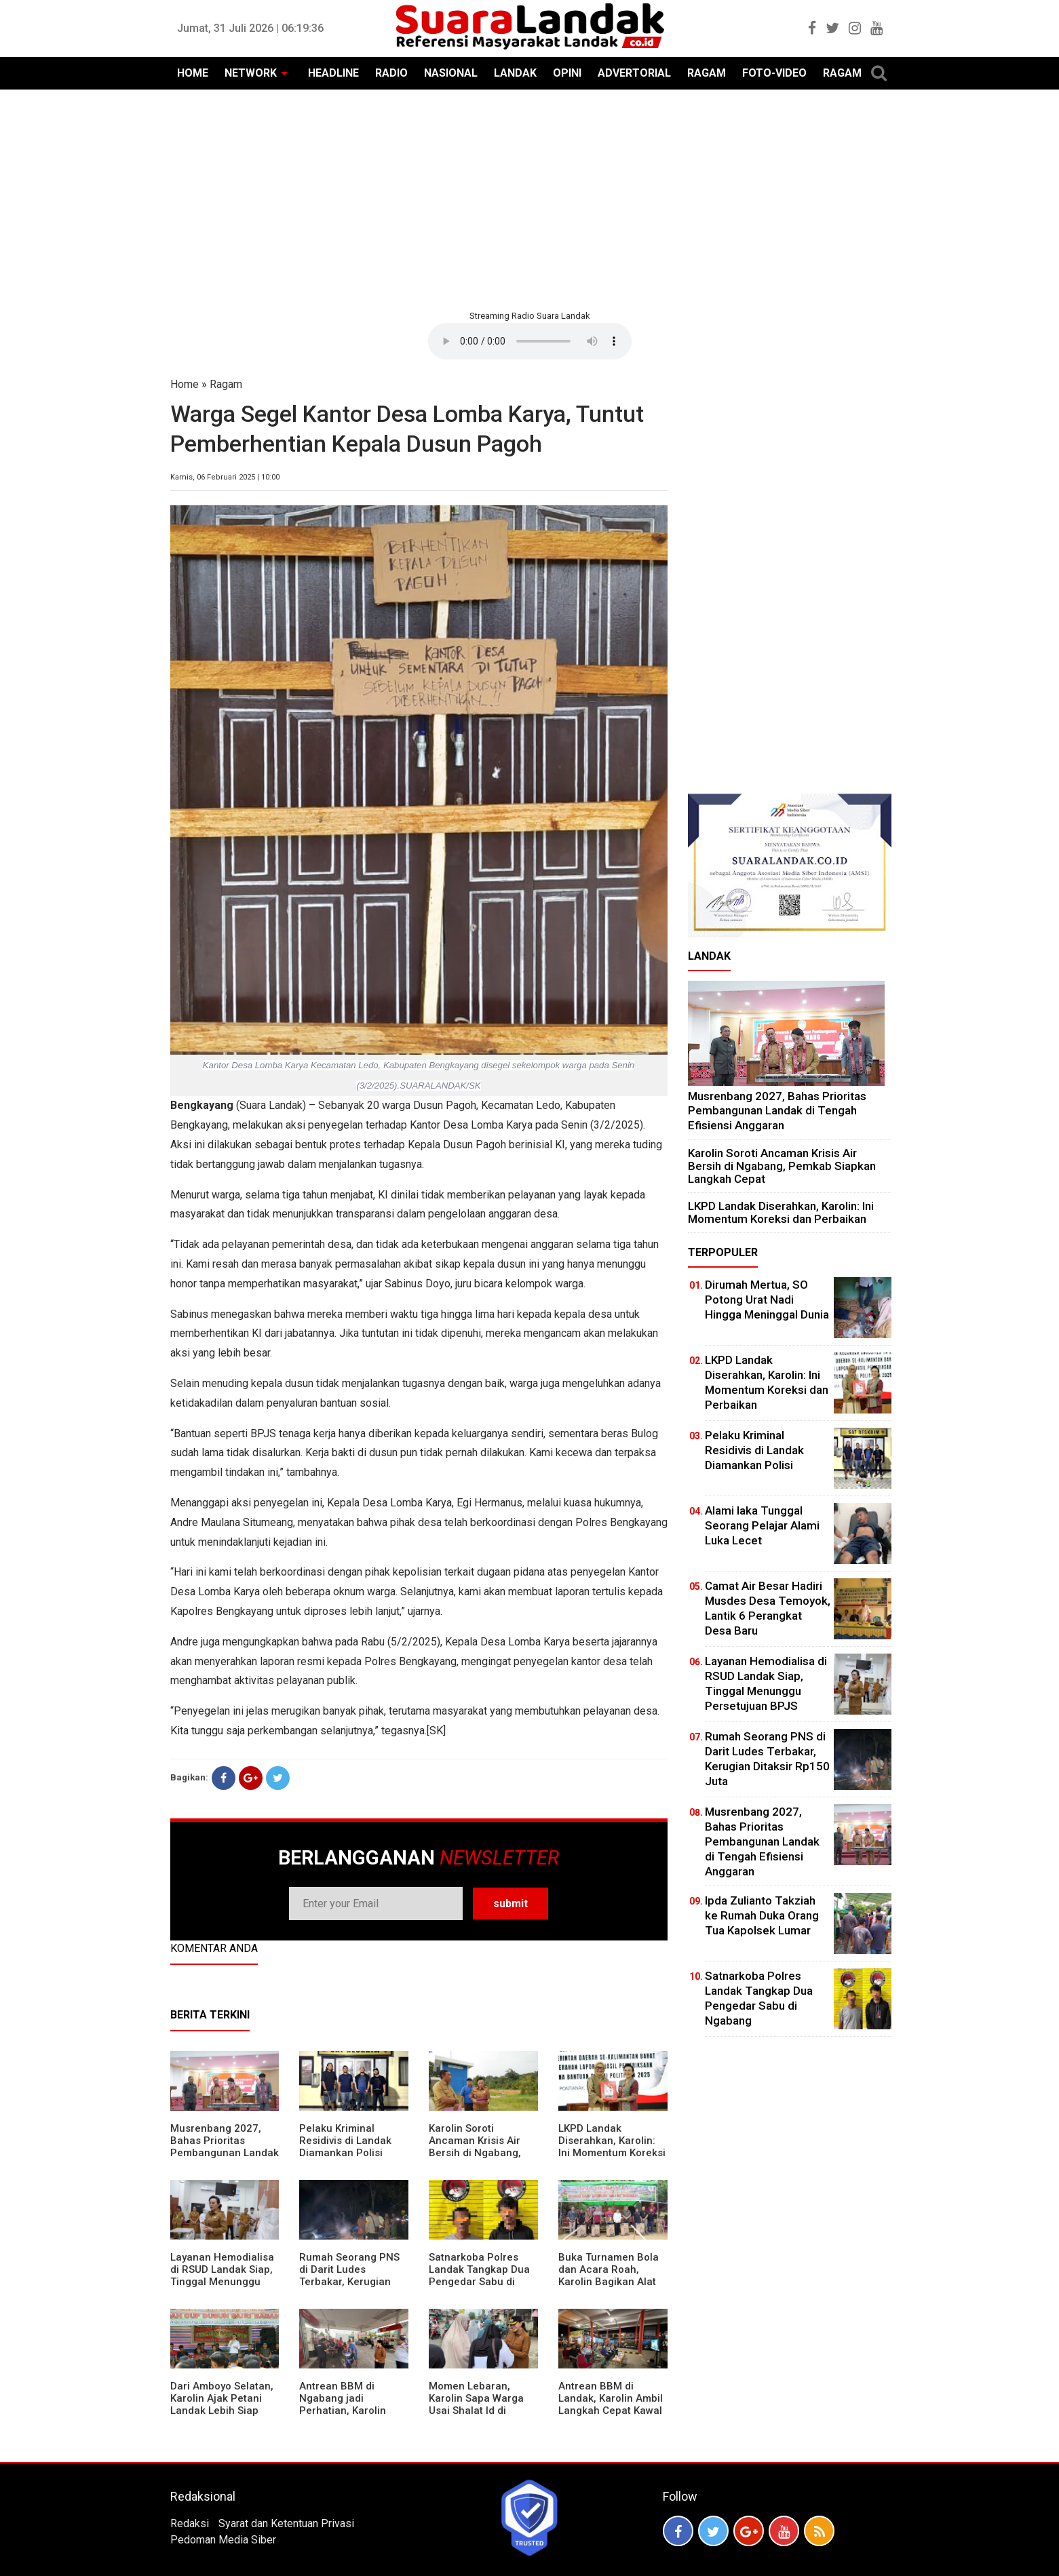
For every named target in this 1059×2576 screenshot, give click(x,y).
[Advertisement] (529, 198)
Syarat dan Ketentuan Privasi (286, 2523)
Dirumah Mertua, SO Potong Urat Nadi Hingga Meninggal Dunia (767, 1299)
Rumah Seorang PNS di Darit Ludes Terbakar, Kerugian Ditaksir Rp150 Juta (349, 2275)
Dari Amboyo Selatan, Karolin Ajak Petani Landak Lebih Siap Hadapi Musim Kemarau (221, 2410)
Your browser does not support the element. (530, 341)
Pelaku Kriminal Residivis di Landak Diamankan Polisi (345, 2140)
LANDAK (515, 72)
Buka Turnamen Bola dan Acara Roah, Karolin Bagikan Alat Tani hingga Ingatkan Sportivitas (608, 2281)
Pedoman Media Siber (223, 2539)
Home (184, 384)
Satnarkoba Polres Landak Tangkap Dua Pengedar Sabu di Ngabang (479, 2275)
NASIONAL (451, 72)
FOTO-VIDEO (774, 72)
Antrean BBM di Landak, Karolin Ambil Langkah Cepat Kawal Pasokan (610, 2404)
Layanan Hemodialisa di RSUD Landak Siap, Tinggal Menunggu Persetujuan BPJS (222, 2275)
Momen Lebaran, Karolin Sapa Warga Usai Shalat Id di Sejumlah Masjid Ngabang (476, 2410)
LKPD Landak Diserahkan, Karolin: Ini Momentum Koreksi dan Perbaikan (612, 2146)
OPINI (567, 72)
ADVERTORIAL (634, 72)
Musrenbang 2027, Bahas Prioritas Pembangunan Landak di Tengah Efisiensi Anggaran (224, 2152)
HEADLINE (333, 72)
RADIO (391, 72)
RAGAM (706, 72)
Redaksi (189, 2523)
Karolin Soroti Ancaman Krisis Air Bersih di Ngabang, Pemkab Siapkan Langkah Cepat (475, 2152)
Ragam (226, 384)
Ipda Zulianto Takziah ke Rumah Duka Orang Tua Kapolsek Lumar (762, 1915)
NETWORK (251, 72)
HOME (192, 72)
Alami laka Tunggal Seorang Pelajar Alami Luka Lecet (762, 1525)
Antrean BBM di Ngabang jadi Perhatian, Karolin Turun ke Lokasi (342, 2404)
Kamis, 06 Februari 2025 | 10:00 (225, 477)
